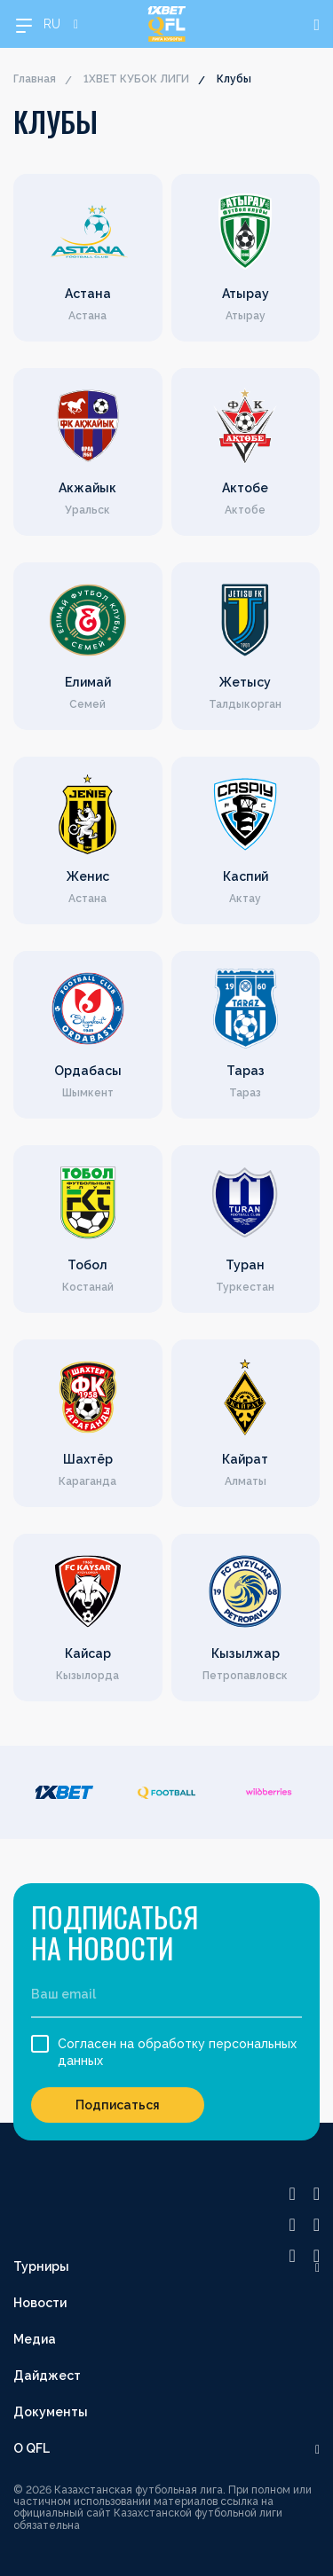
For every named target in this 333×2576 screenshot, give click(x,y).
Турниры (41, 2266)
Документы (50, 2412)
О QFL (31, 2448)
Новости (40, 2303)
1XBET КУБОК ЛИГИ (136, 79)
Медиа (34, 2339)
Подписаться (117, 2105)
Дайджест (47, 2375)
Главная (34, 79)
